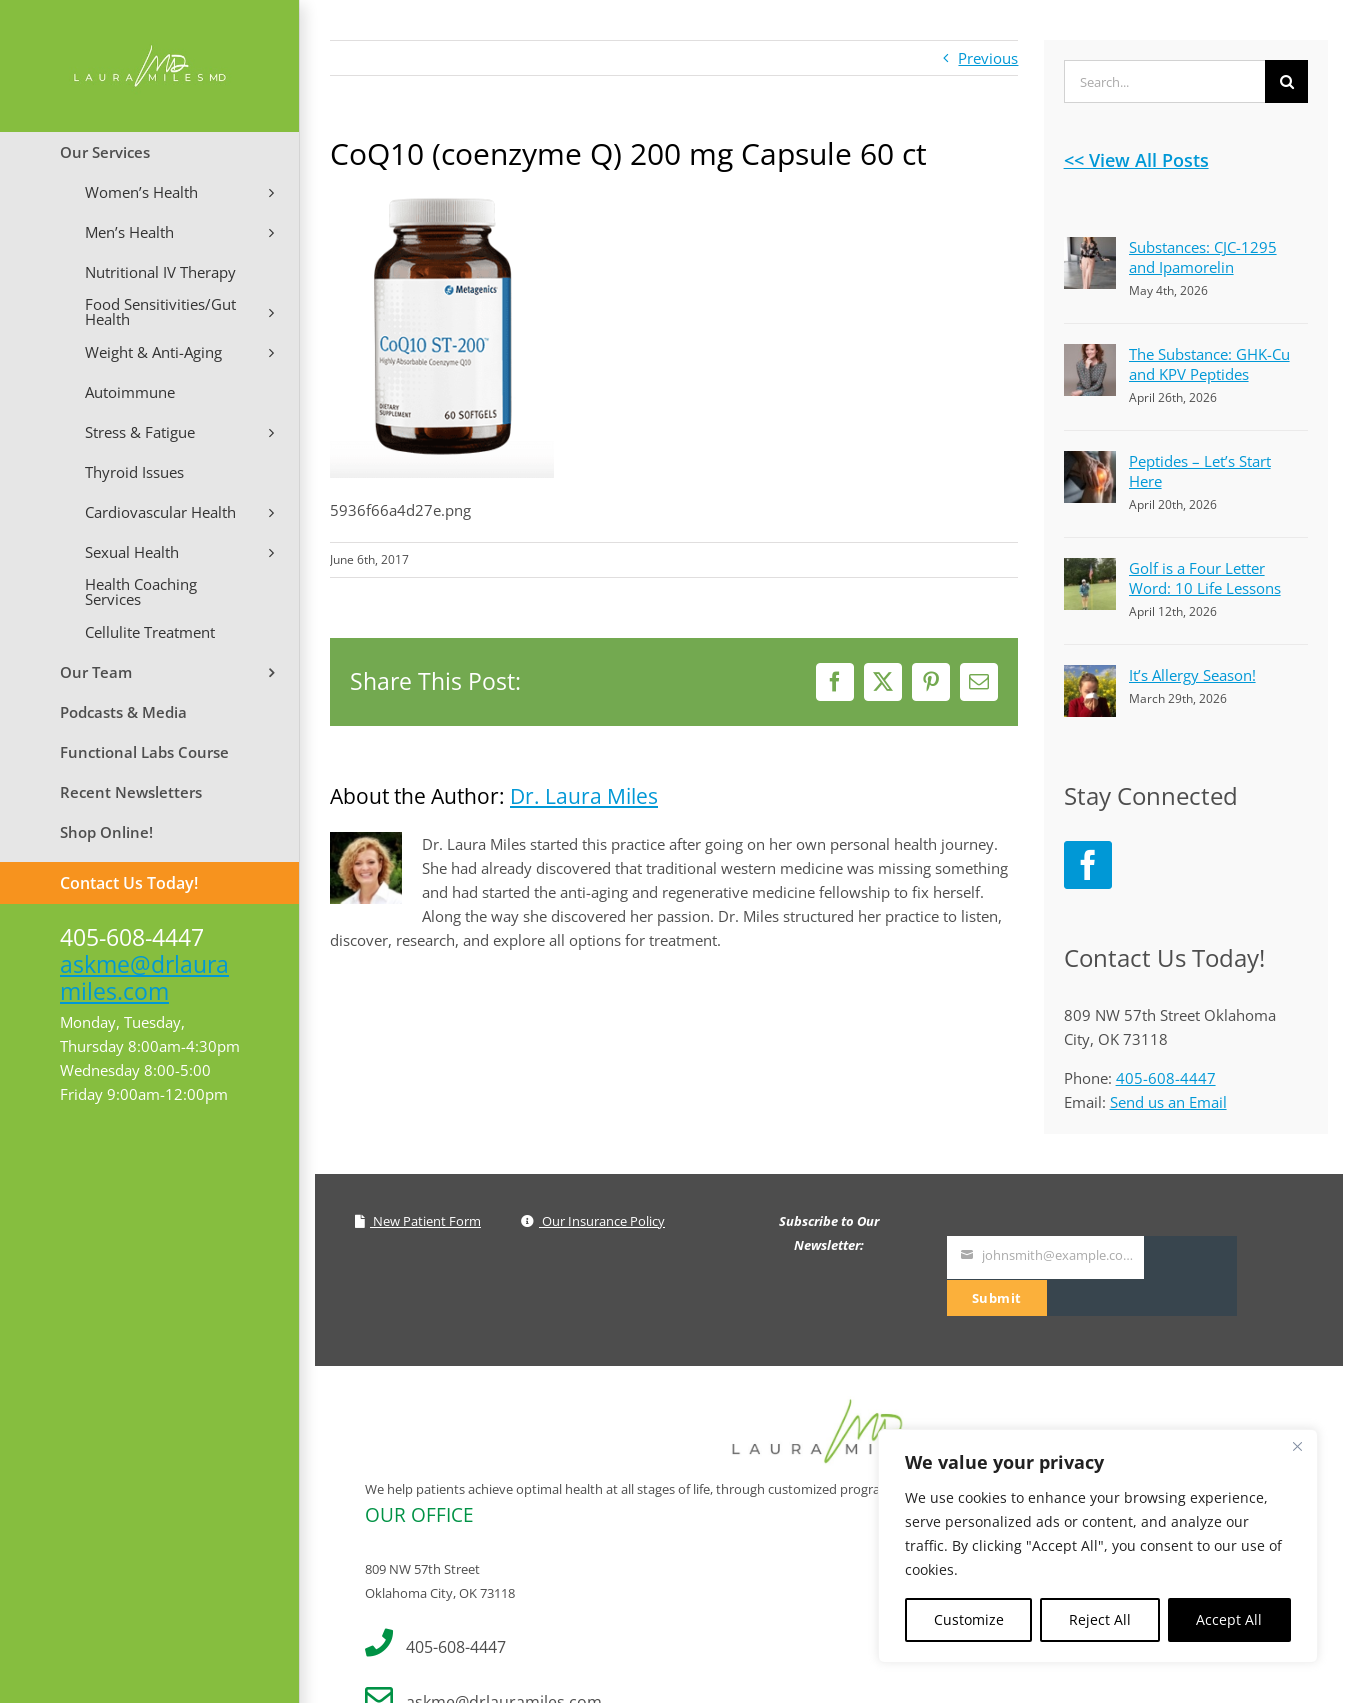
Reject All (1100, 1619)
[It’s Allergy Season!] (1090, 677)
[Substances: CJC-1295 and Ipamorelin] (1090, 249)
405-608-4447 (1166, 1078)
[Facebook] (1088, 865)
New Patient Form (418, 1221)
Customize (969, 1619)
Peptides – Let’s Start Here (1200, 471)
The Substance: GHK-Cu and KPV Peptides (1209, 364)
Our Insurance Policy (593, 1221)
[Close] (1297, 1446)
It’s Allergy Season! (1192, 675)
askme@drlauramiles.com (144, 977)
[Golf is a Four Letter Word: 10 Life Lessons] (1090, 570)
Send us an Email (1168, 1102)
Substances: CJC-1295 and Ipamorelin (1203, 257)
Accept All (1229, 1619)
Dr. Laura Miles (584, 796)
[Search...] (1164, 81)
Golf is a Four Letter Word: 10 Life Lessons (1205, 578)
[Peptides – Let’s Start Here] (1090, 463)
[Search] (1286, 81)
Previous (988, 58)
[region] (1098, 1546)
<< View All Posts (1136, 160)
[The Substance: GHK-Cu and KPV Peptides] (1090, 356)
